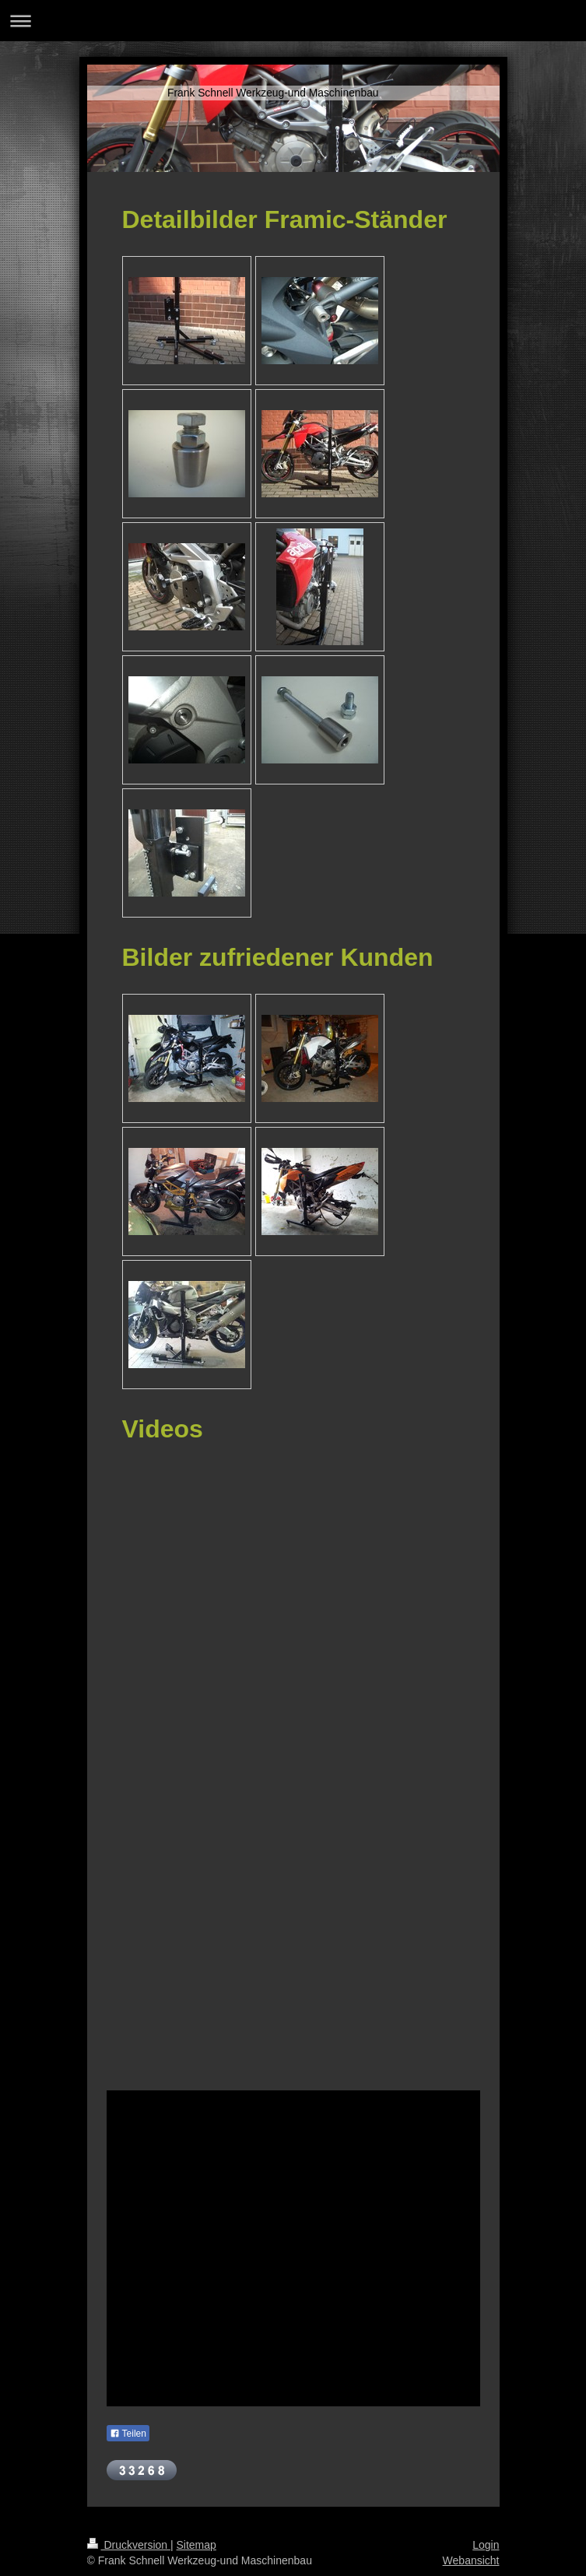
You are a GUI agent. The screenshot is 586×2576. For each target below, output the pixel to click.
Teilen (128, 2433)
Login (485, 2545)
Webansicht (471, 2560)
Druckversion (128, 2545)
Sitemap (196, 2545)
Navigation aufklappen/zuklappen (293, 20)
